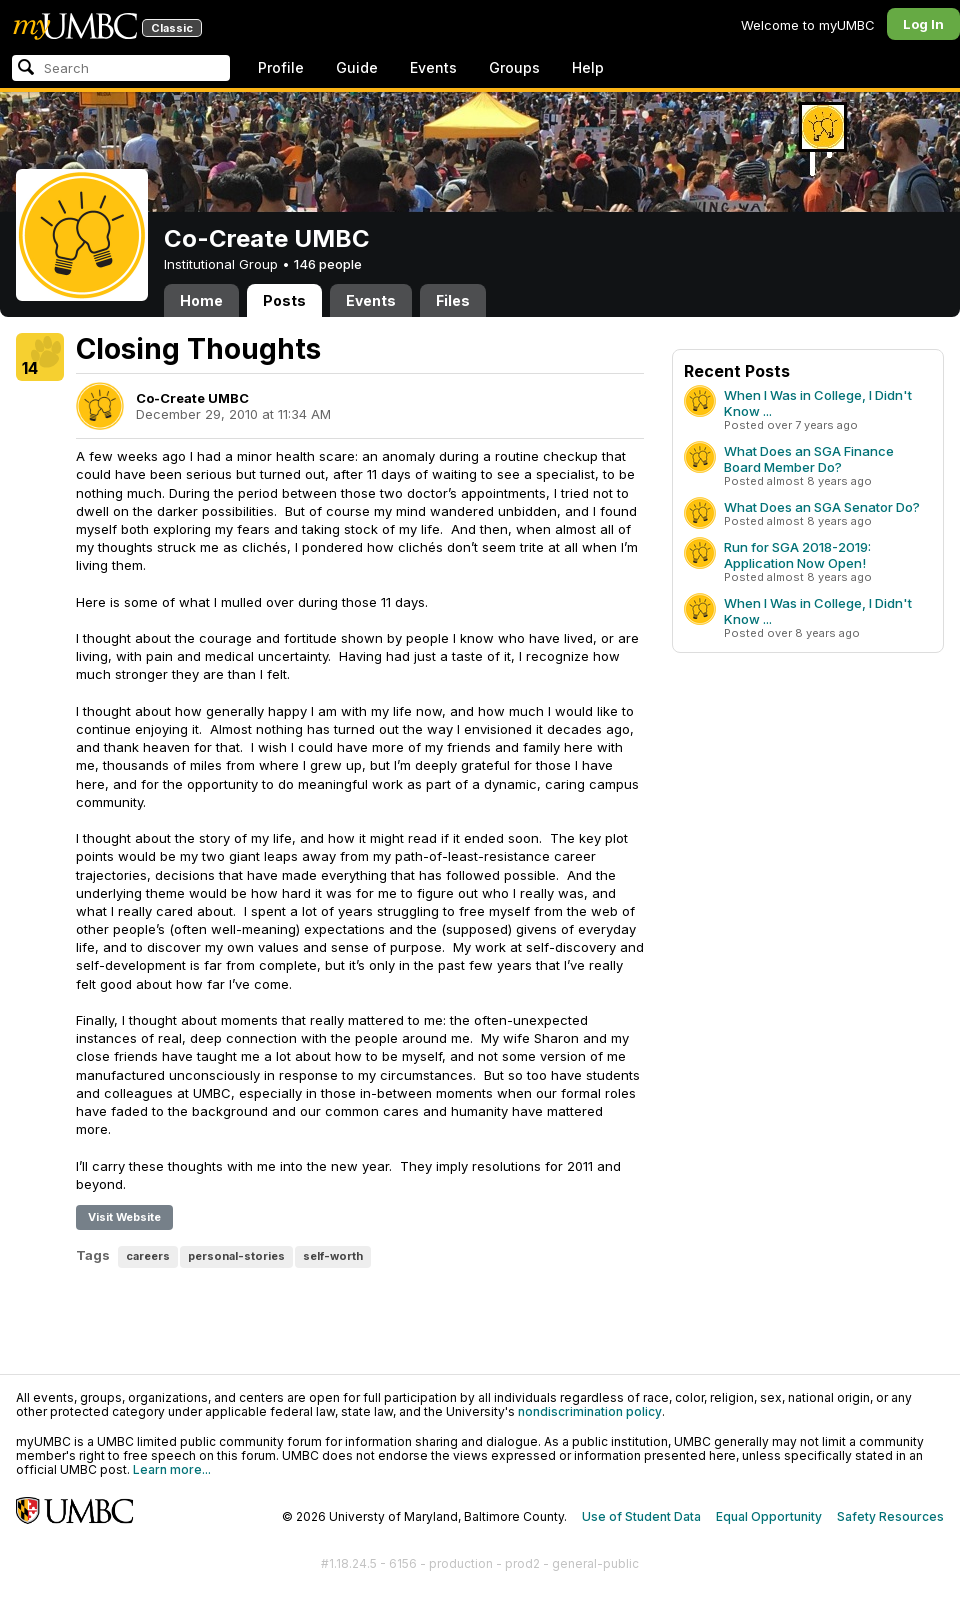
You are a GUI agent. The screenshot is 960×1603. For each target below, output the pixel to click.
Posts (284, 300)
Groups (514, 67)
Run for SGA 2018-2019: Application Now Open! (797, 555)
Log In (923, 24)
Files (453, 300)
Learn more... (172, 1469)
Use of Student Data (641, 1516)
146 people (328, 264)
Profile (281, 67)
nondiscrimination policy (590, 1411)
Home (201, 300)
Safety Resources (890, 1516)
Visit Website (124, 1217)
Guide (357, 67)
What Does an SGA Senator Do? (822, 507)
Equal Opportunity (769, 1516)
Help (588, 67)
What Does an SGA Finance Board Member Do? (809, 459)
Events (433, 67)
